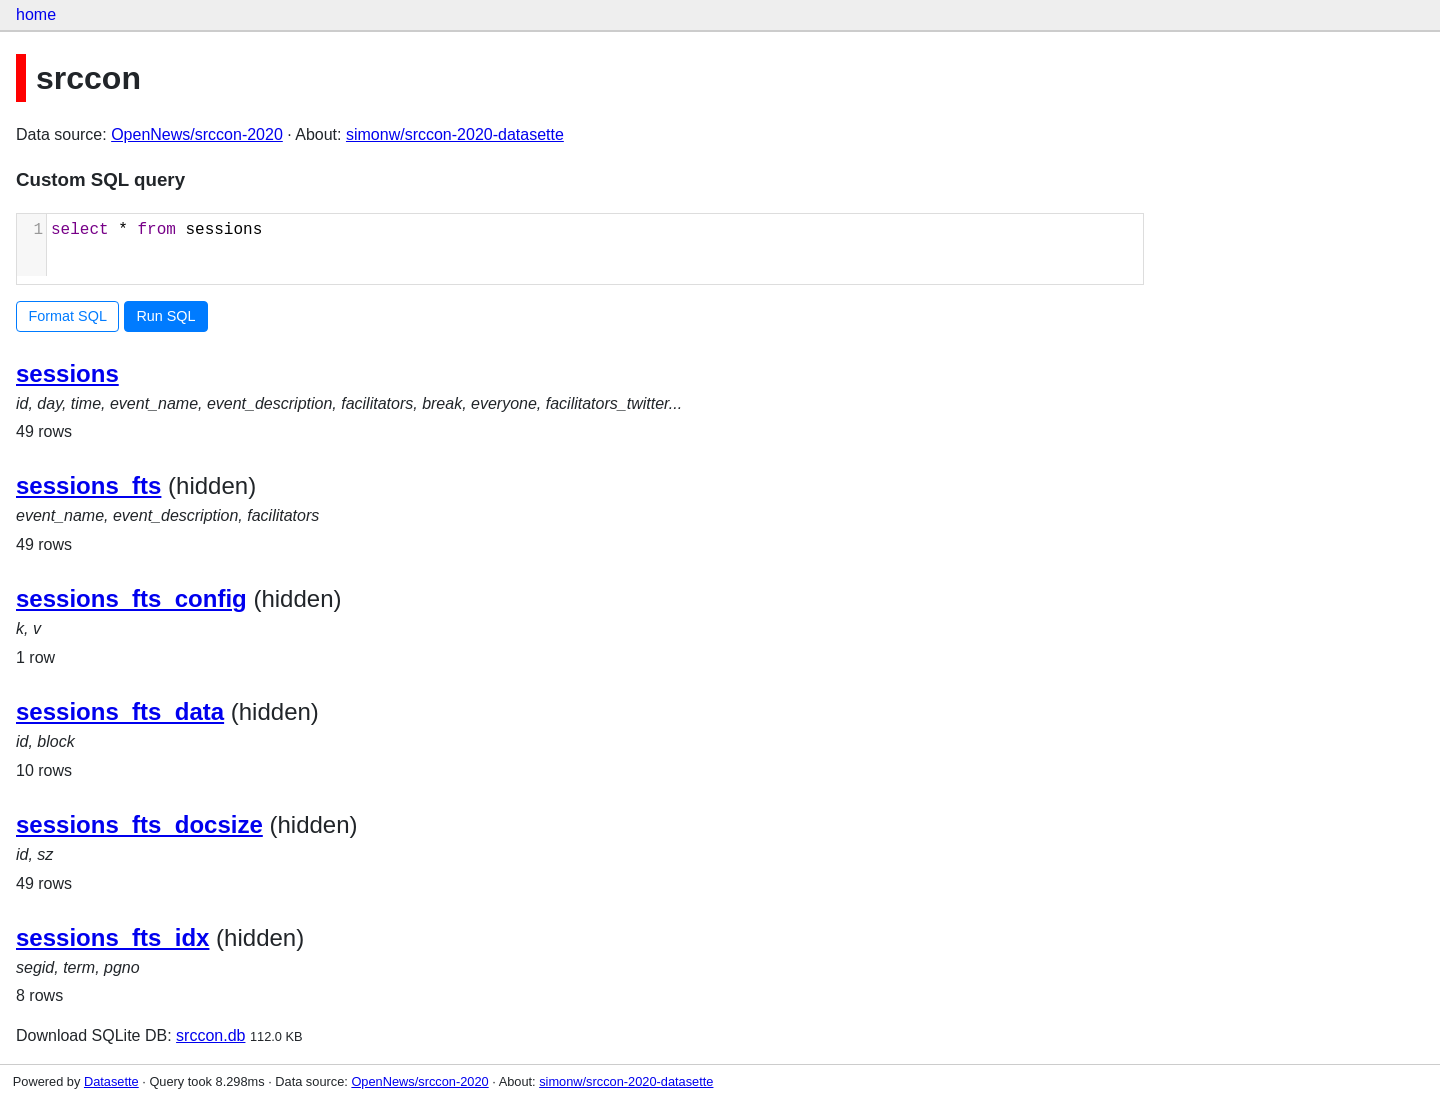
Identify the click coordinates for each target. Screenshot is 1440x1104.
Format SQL (68, 316)
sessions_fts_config (131, 598)
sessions (67, 373)
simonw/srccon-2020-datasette (455, 134)
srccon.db (210, 1035)
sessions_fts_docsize (139, 824)
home (36, 14)
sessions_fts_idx (112, 937)
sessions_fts (88, 485)
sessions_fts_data (120, 711)
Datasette (111, 1081)
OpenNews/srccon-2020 (197, 134)
